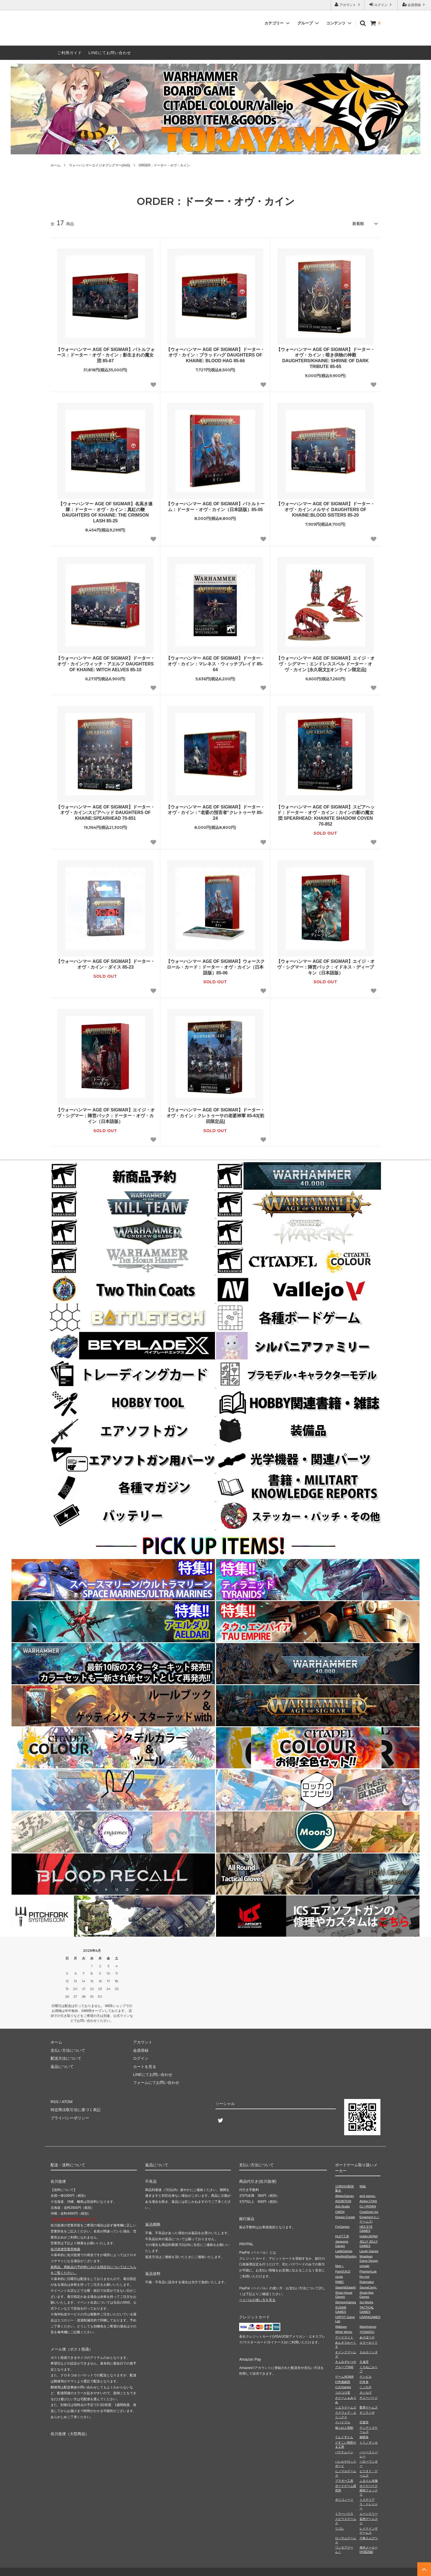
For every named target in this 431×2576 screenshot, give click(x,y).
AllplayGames (344, 2196)
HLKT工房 (342, 2236)
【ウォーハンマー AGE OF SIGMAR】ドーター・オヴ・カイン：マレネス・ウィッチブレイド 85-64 (215, 664)
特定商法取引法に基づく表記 (76, 2109)
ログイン (381, 4)
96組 (363, 2186)
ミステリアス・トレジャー (369, 2504)
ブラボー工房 (344, 2480)
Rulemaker (367, 2282)
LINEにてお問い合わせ (110, 53)
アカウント (347, 4)
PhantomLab (368, 2271)
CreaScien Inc (369, 2211)
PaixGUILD (342, 2271)
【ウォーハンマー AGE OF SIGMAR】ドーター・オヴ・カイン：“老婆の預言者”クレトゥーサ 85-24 (215, 813)
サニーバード (369, 2397)
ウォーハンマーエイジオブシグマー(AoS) (99, 165)
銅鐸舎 (364, 2437)
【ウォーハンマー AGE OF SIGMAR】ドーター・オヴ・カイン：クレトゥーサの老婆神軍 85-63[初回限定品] (215, 1116)
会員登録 (414, 4)
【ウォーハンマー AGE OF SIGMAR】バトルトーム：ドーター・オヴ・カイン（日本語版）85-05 (215, 506)
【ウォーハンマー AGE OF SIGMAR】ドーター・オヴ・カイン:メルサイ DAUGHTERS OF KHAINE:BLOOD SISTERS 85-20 (325, 509)
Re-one (364, 2276)
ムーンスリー (369, 2513)
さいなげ (366, 2392)
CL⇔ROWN (368, 2206)
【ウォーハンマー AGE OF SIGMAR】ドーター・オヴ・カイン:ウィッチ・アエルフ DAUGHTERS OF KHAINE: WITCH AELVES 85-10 (105, 664)
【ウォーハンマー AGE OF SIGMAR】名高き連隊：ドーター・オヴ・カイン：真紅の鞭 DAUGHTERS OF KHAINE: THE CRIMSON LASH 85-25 (105, 512)
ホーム (55, 165)
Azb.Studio (342, 2206)
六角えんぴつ (369, 2538)
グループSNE (344, 2367)
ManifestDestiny (346, 2256)
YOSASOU (367, 2332)
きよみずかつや (345, 2361)
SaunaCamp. (368, 2287)
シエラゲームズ (345, 2407)
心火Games (343, 2387)
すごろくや (367, 2412)
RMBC (339, 2282)
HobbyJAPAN (369, 2236)
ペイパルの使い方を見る (257, 2300)
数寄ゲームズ (369, 2407)
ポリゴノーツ (344, 2499)
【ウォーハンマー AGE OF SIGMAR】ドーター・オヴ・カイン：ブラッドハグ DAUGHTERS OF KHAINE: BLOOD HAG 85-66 (215, 355)
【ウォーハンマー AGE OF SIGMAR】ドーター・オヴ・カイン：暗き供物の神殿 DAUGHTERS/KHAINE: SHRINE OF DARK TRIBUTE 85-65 (325, 358)
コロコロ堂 (342, 2392)
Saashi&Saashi (345, 2287)
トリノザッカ (369, 2442)
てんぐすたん (344, 2437)
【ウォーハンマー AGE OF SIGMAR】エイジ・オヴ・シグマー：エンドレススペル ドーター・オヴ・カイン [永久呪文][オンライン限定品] (325, 664)
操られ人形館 (344, 2427)
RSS (55, 2102)
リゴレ (339, 2528)
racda (339, 2276)
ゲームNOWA (344, 2376)
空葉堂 (364, 2422)
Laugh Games (369, 2251)
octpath (364, 2266)
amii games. (368, 2196)
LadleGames (343, 2251)
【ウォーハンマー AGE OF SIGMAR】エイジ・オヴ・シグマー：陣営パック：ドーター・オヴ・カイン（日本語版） (105, 1116)
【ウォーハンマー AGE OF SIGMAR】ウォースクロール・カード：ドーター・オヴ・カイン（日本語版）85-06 (215, 967)
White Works (343, 2332)
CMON (339, 2211)
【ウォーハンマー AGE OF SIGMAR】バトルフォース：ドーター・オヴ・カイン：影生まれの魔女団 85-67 (105, 355)
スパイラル (342, 2422)
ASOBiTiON (343, 2201)
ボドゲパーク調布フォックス (369, 2490)
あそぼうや (367, 2337)
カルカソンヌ (369, 2352)
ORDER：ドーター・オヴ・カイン (164, 165)
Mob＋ (339, 2266)
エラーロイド (369, 2342)
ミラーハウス (344, 2513)
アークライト (344, 2337)
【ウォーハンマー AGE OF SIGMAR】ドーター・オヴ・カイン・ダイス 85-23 (105, 964)
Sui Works (366, 2302)
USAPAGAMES (370, 2317)
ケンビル (366, 2376)
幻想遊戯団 (342, 2381)
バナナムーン (344, 2452)
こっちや (366, 2387)
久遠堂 (364, 2361)
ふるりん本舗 (369, 2480)
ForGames (342, 2226)
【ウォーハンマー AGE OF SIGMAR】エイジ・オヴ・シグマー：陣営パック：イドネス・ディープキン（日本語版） (325, 967)
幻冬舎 (364, 2381)
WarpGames (368, 2326)
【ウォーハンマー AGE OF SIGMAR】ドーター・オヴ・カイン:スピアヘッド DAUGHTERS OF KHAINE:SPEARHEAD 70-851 (105, 813)
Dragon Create (345, 2217)
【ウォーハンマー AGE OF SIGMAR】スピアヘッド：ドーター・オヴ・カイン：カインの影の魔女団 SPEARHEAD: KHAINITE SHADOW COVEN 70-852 (325, 815)
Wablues (341, 2326)
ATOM (67, 2102)
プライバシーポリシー (70, 2118)
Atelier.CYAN (368, 2201)
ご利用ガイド (69, 53)
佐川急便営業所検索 (65, 2249)
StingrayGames (345, 2302)
